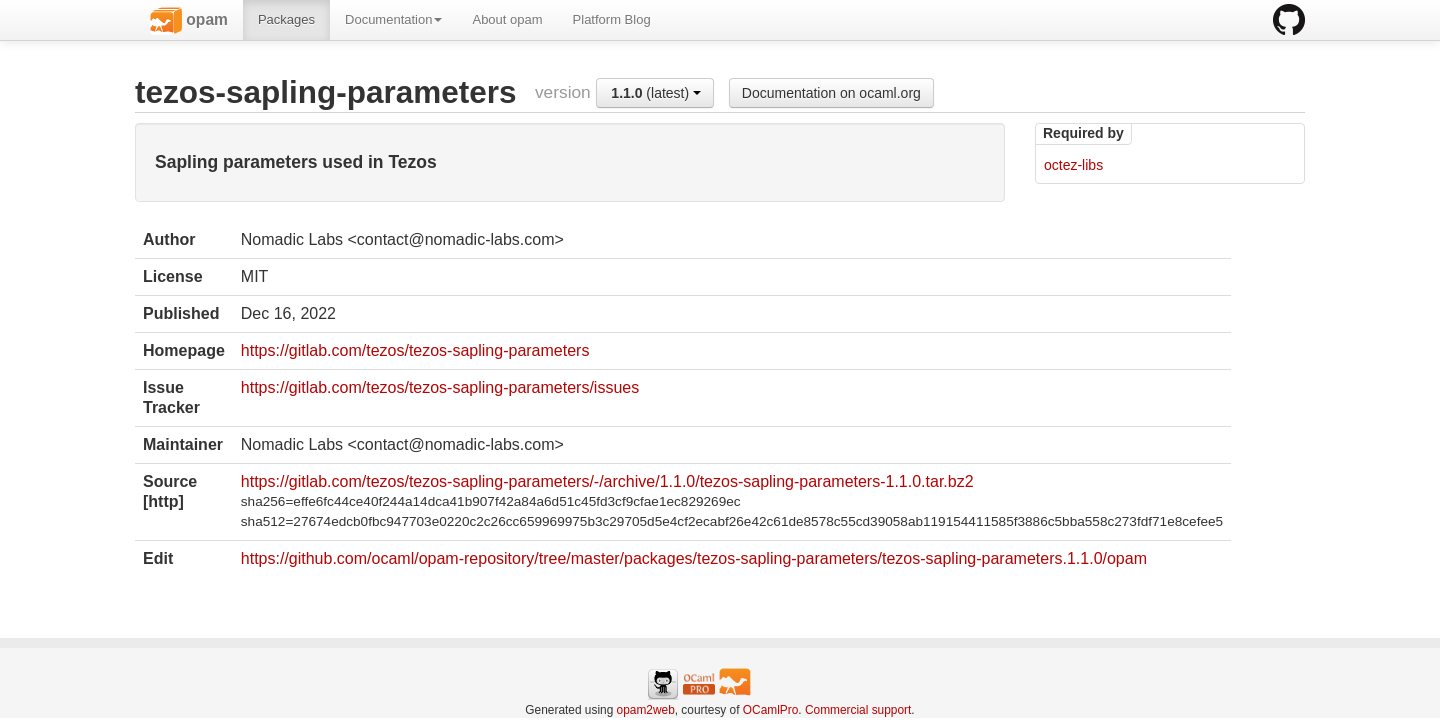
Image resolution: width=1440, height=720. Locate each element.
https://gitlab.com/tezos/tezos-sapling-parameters (415, 350)
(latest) (656, 93)
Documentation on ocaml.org (831, 93)
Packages (286, 19)
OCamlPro (771, 710)
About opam (507, 19)
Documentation (393, 19)
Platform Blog (612, 19)
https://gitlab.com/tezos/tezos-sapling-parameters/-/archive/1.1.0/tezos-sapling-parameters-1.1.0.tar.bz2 (607, 481)
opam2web (646, 710)
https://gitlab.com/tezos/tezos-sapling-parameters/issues (440, 387)
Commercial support (858, 710)
